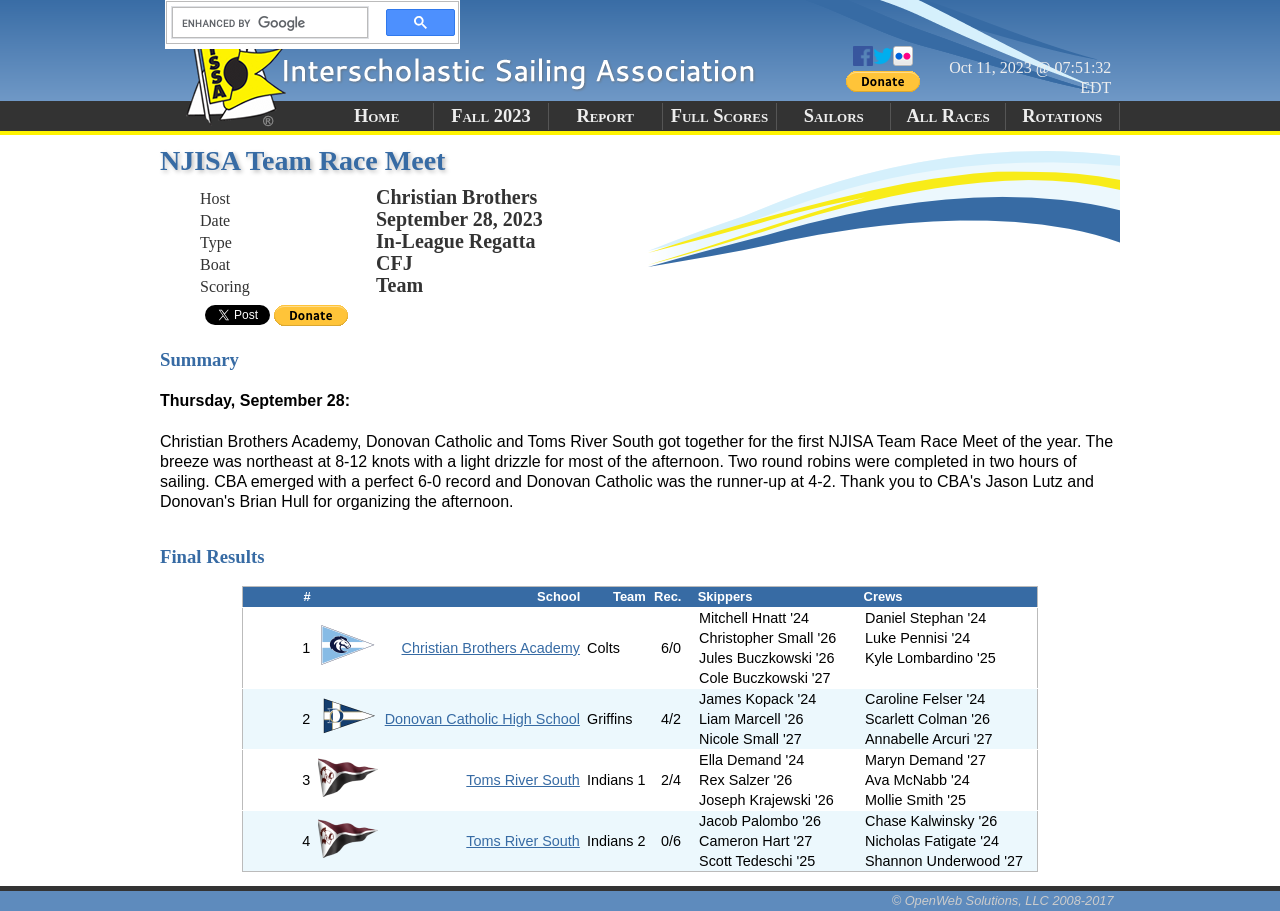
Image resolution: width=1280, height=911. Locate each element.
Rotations (1062, 116)
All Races (947, 116)
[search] (264, 23)
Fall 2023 (490, 116)
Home (376, 116)
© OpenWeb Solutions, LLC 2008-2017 (1003, 900)
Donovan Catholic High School (482, 719)
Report (605, 116)
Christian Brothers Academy (491, 648)
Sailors (834, 116)
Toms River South (523, 780)
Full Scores (720, 116)
